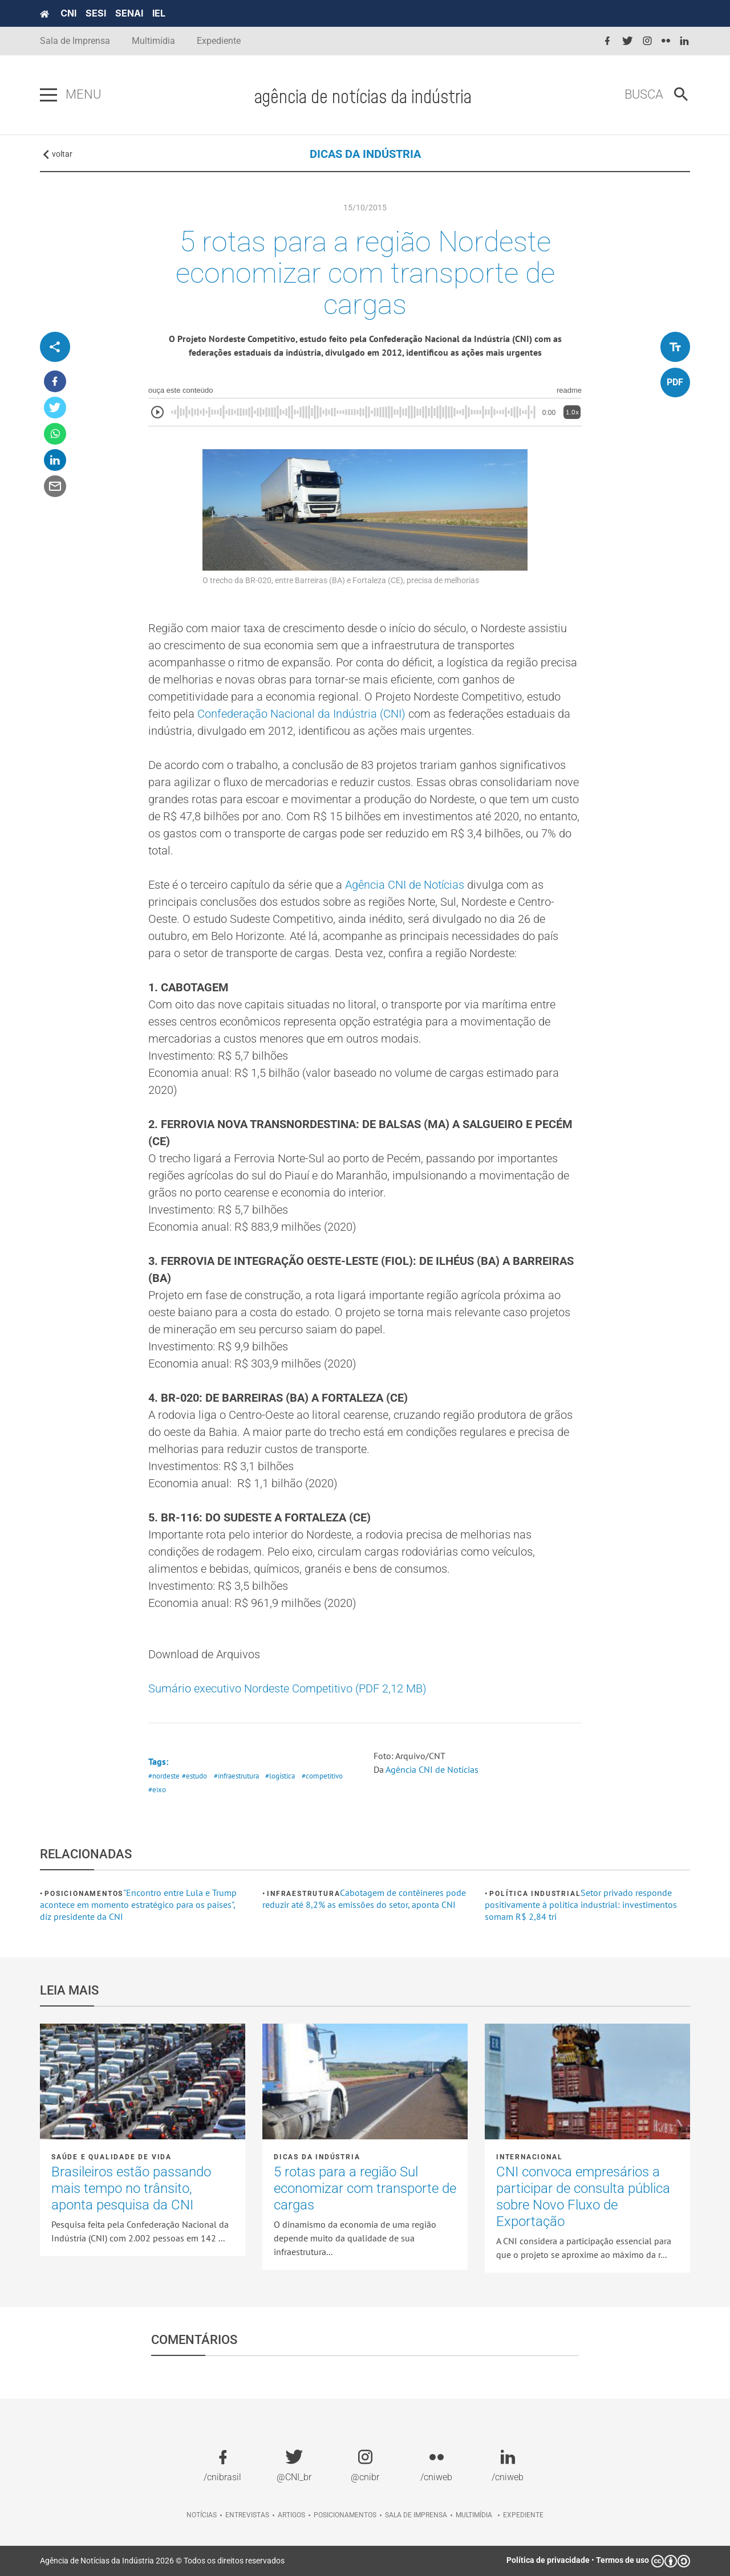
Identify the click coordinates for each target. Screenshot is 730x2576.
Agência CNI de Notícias (404, 885)
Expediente (219, 40)
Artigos (291, 2515)
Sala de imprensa (416, 2515)
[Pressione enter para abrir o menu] (48, 95)
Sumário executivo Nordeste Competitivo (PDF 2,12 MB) (287, 1688)
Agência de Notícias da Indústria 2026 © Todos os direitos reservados (162, 2560)
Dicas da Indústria (317, 2157)
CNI (68, 13)
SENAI (129, 13)
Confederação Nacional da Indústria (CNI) (301, 714)
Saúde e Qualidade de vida (111, 2157)
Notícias (201, 2515)
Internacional (529, 2157)
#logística (280, 1776)
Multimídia (153, 40)
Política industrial (535, 1894)
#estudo (194, 1776)
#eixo (157, 1789)
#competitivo (322, 1776)
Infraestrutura (303, 1894)
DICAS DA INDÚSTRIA (365, 154)
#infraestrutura (236, 1776)
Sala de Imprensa (75, 40)
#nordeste (164, 1776)
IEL (158, 13)
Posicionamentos (83, 1894)
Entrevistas (247, 2515)
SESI (96, 13)
